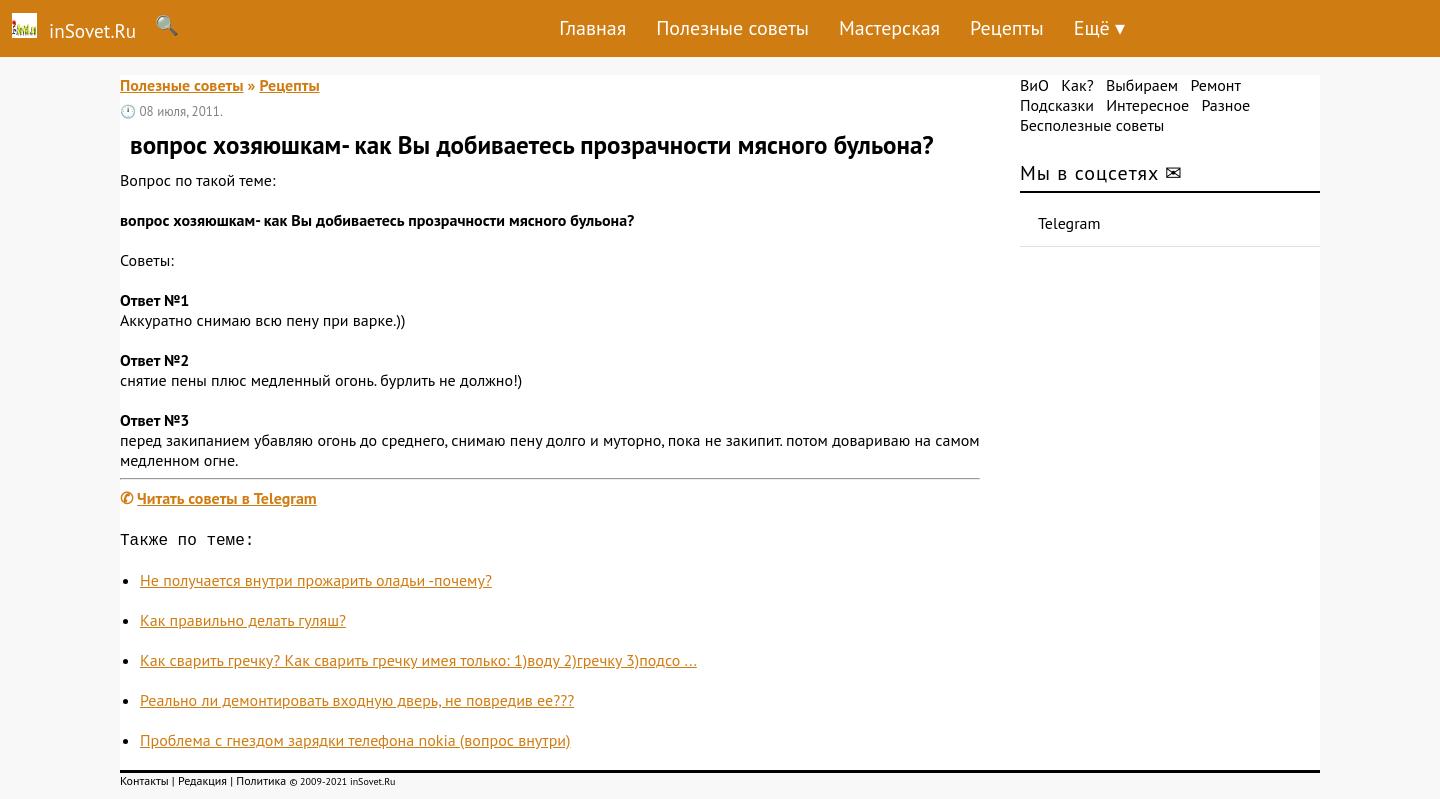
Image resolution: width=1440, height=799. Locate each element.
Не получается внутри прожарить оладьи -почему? (316, 584)
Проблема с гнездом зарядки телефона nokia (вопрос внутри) (355, 744)
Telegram (1069, 223)
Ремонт (1215, 85)
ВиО (1034, 85)
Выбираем (1142, 85)
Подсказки (1057, 105)
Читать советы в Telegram (227, 498)
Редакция (202, 784)
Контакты (144, 784)
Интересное (1147, 105)
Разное (1225, 105)
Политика (261, 784)
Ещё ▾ (1099, 28)
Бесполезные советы (1092, 125)
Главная (592, 28)
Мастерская (889, 28)
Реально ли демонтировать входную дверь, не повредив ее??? (357, 704)
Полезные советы (732, 28)
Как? (1077, 85)
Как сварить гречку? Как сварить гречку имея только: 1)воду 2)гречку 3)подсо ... (418, 664)
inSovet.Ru (68, 28)
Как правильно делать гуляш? (243, 624)
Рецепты (1007, 28)
